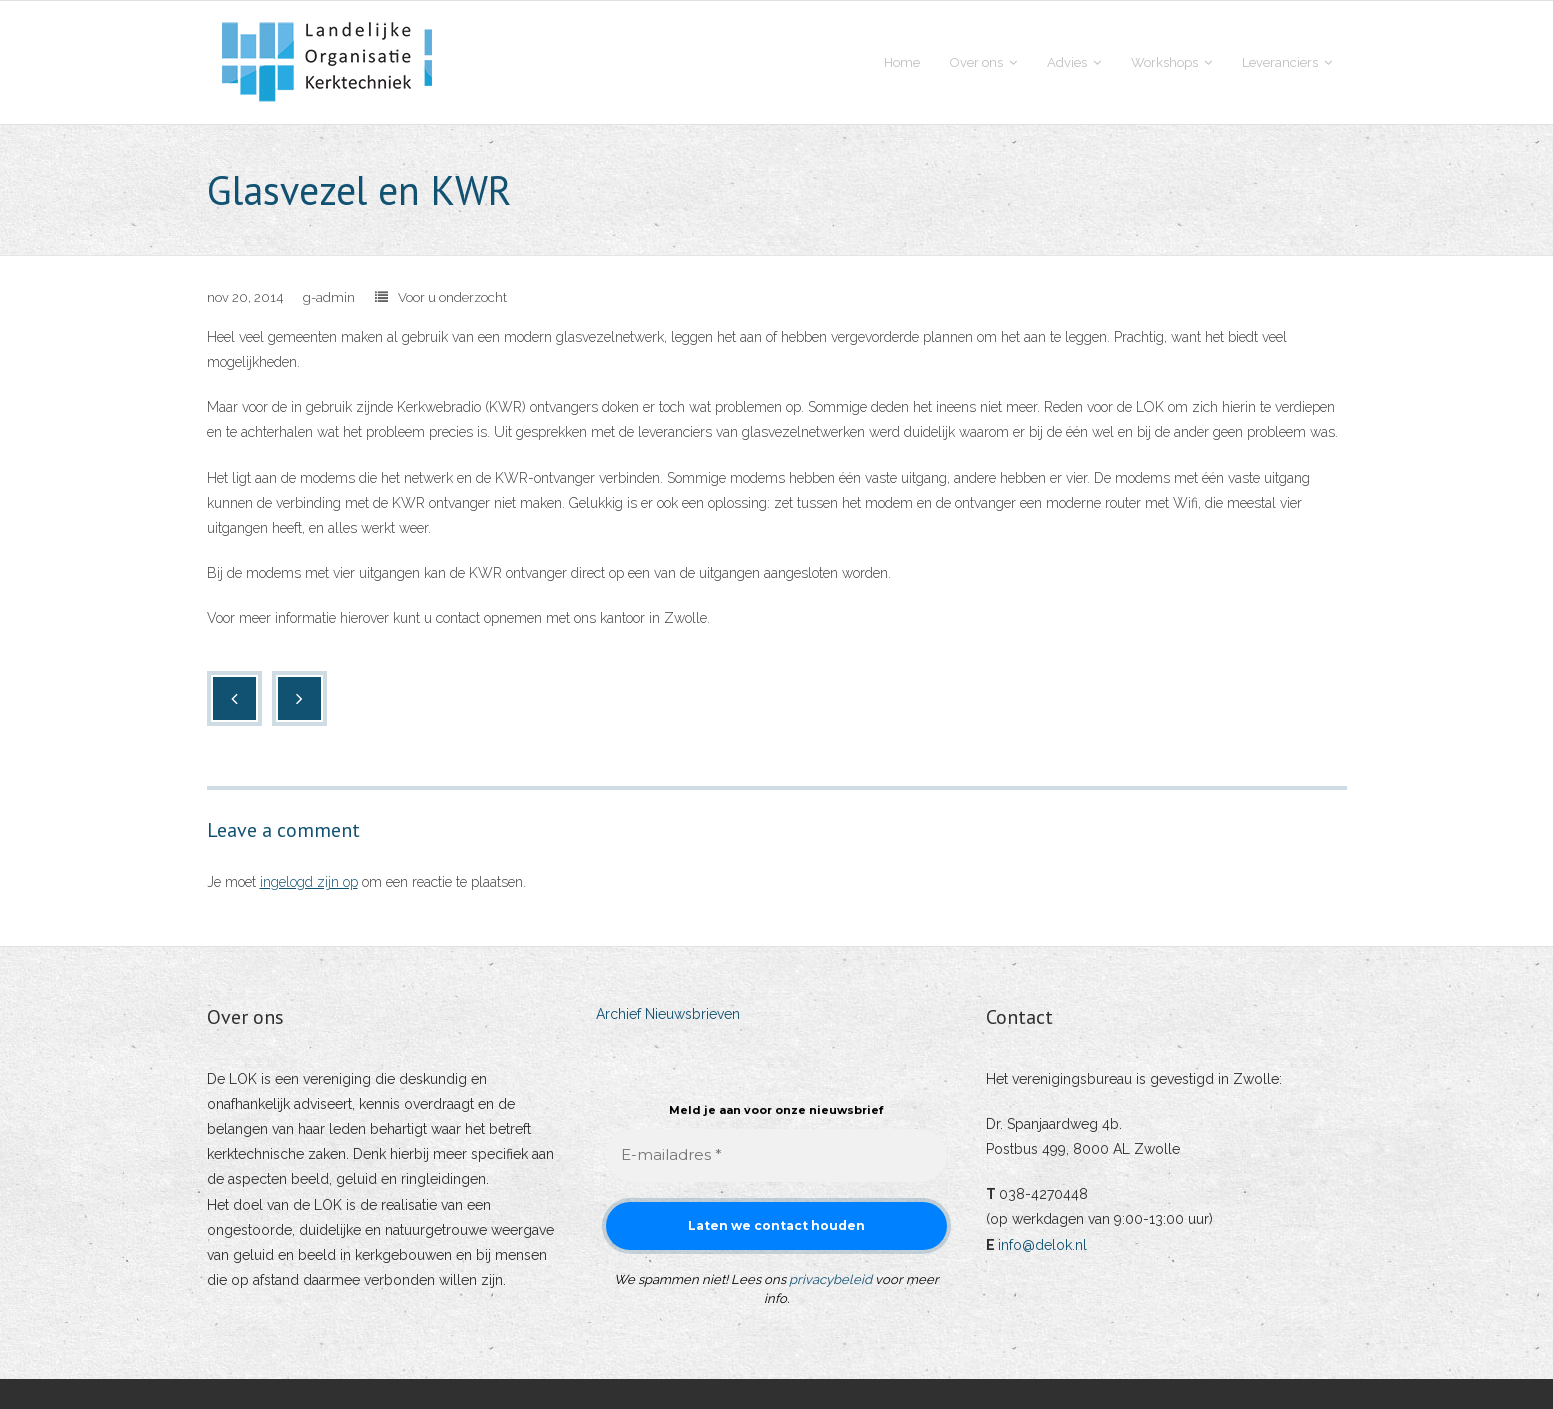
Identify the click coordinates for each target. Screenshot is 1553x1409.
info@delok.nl (1042, 1245)
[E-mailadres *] (776, 1155)
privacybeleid (830, 1279)
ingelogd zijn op (309, 882)
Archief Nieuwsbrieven (668, 1014)
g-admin (329, 297)
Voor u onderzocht (452, 297)
